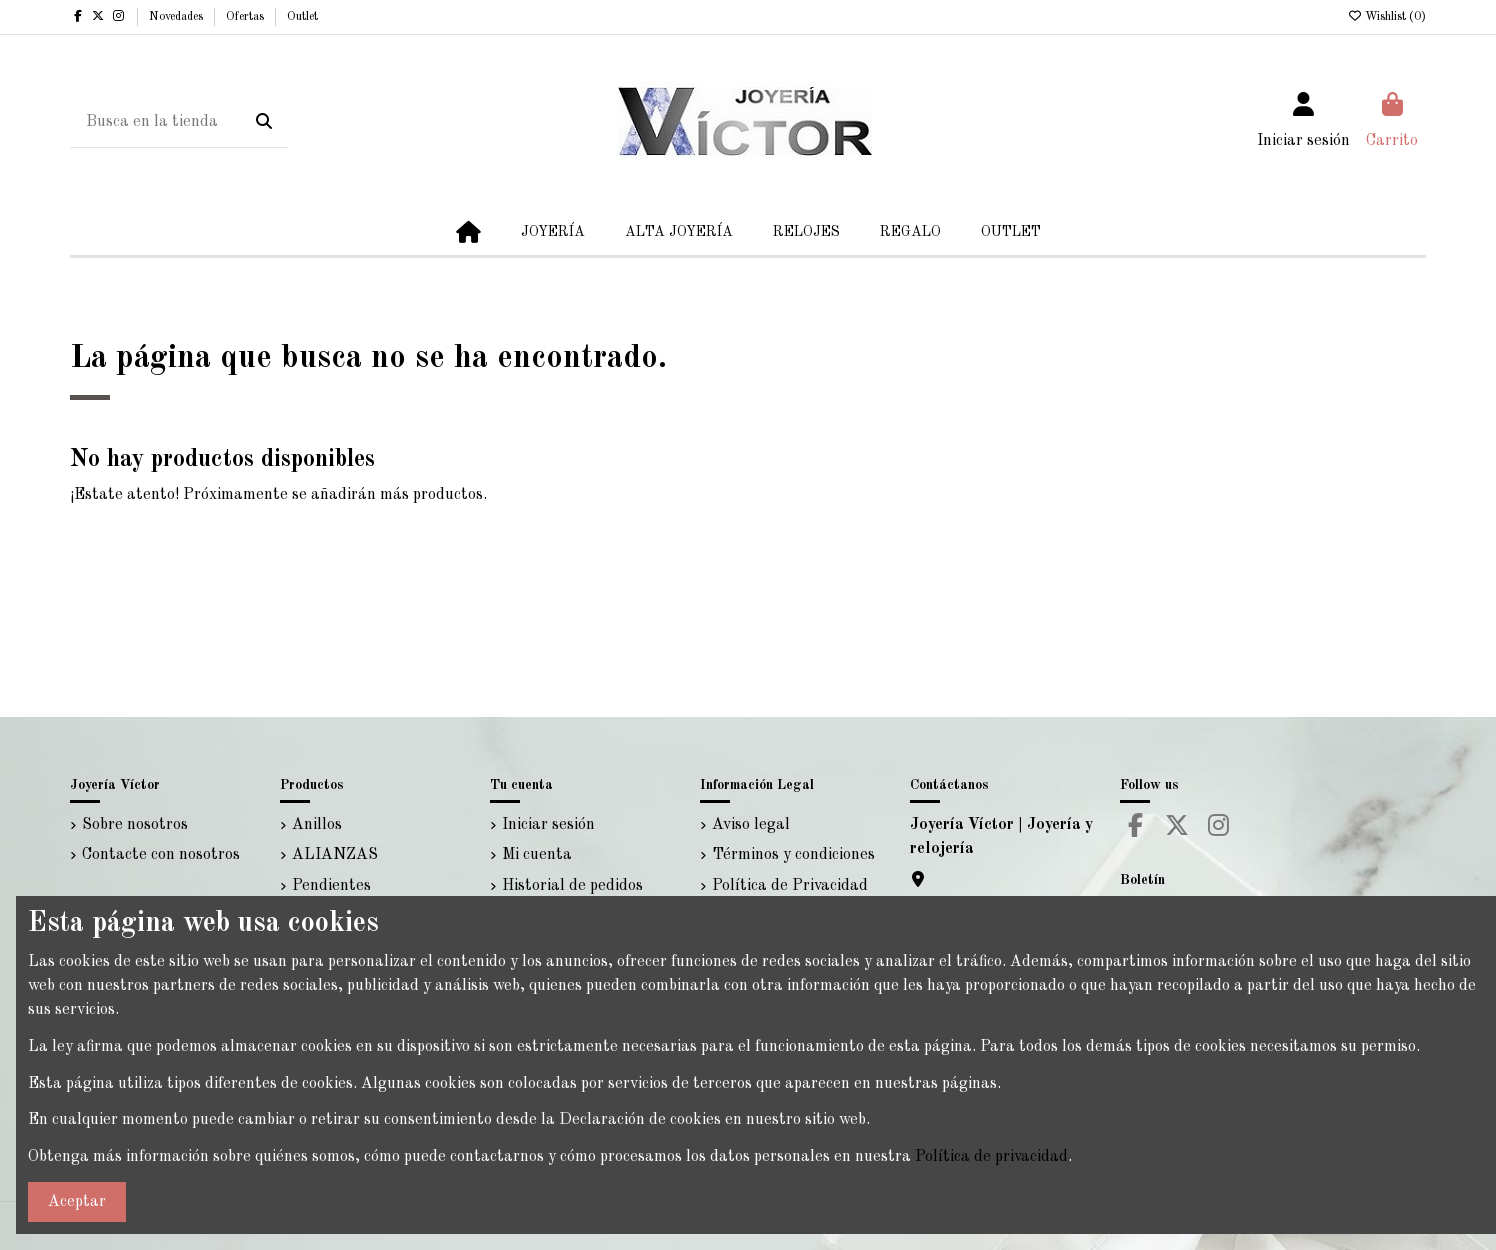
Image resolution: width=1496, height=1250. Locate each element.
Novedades (177, 17)
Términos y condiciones (793, 855)
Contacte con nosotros (161, 855)
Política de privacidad (991, 1157)
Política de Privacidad (790, 886)
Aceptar (77, 1202)
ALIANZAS (335, 855)
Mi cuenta (537, 855)
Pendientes (331, 886)
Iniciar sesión (548, 825)
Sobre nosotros (135, 825)
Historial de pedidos (572, 886)
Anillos (317, 825)
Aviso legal (751, 825)
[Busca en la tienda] (264, 122)
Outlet (302, 17)
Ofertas (246, 17)
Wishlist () (1386, 17)
